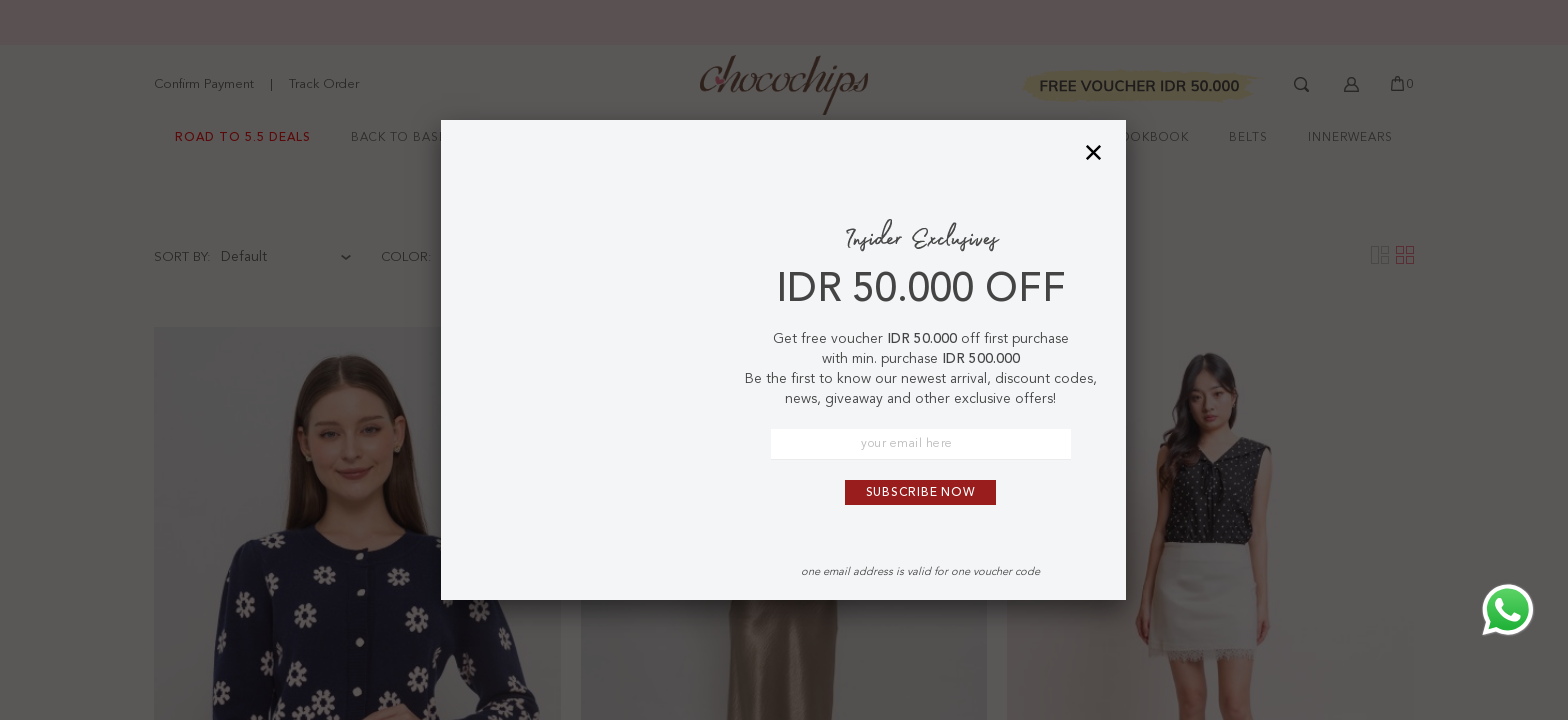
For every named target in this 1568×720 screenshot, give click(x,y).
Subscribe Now (921, 493)
